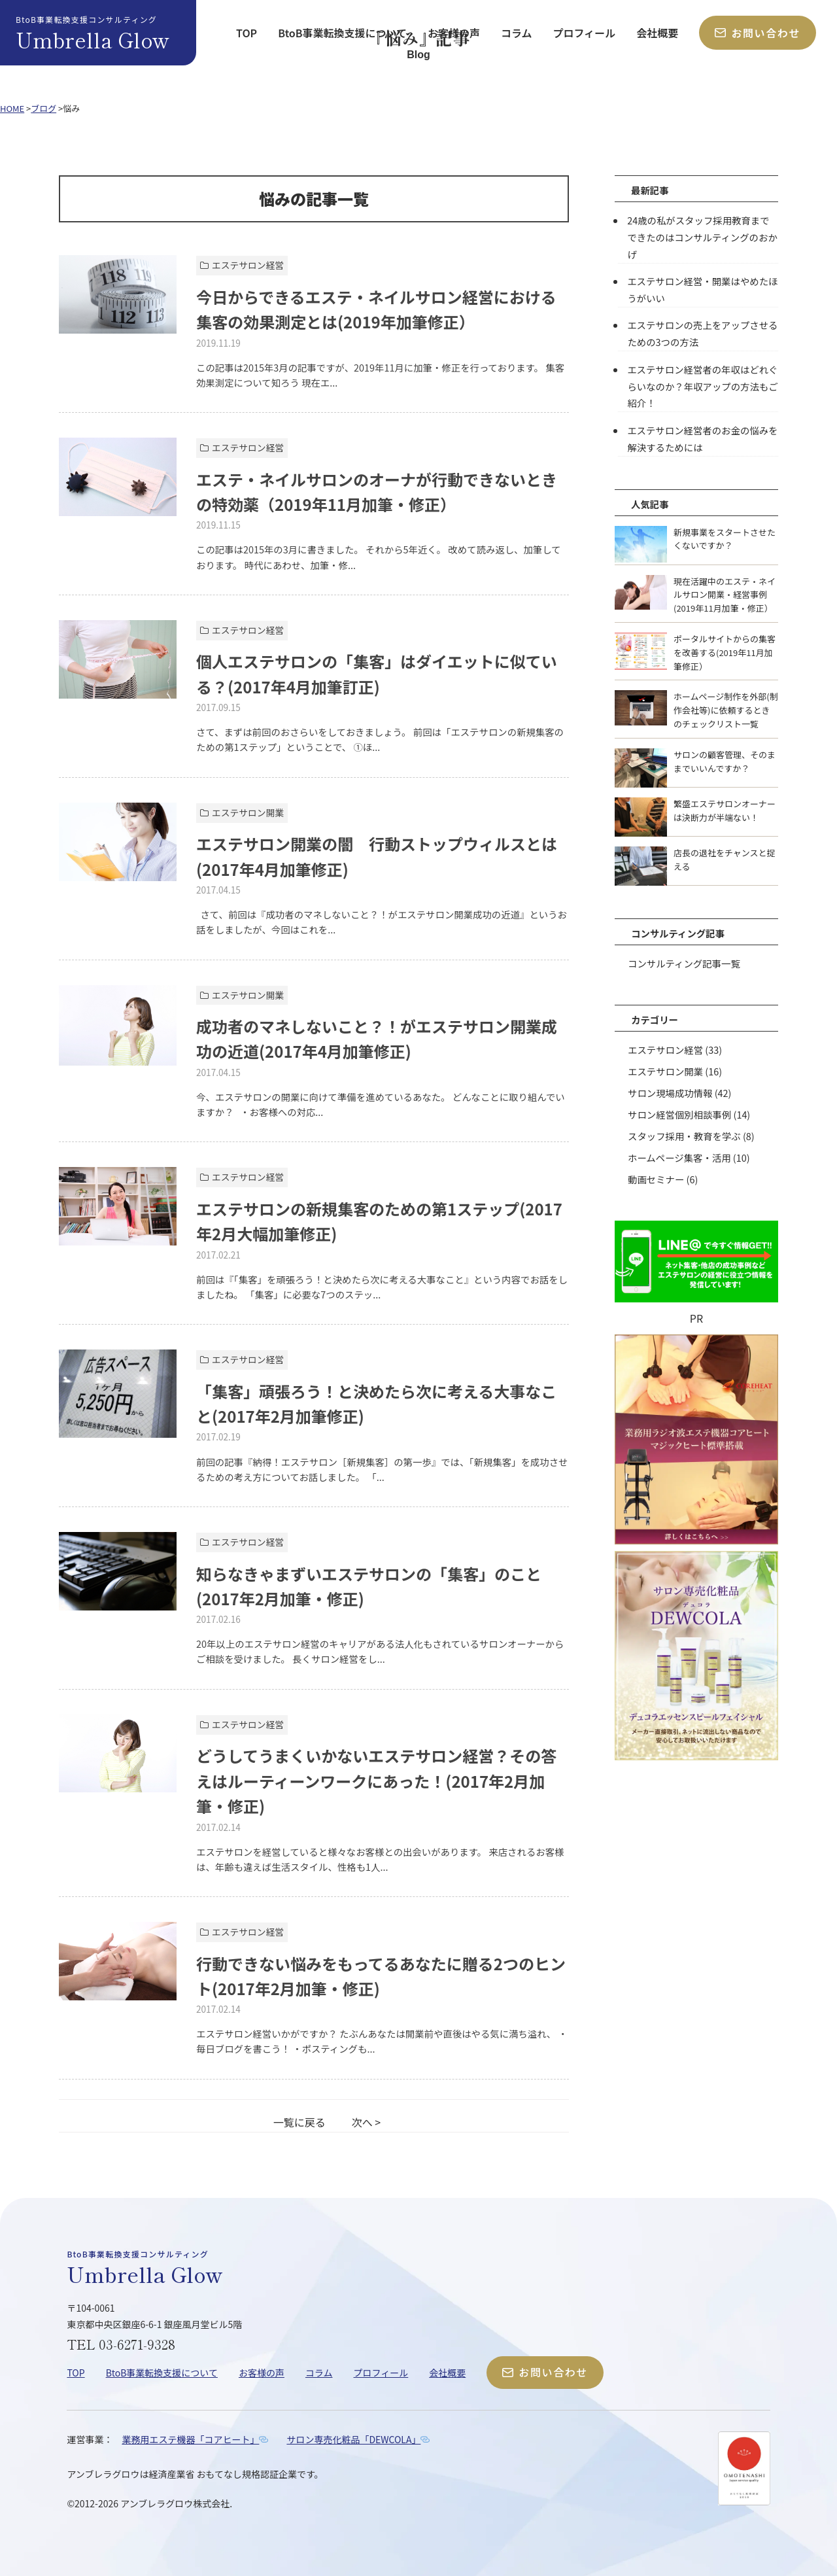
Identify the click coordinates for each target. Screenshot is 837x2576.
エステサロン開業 (665, 1071)
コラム (516, 33)
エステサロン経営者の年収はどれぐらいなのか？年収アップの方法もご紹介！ (702, 386)
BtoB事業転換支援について (342, 33)
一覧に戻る (299, 2122)
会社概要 (657, 33)
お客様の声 (454, 33)
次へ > (366, 2122)
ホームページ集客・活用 (679, 1157)
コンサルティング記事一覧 (684, 963)
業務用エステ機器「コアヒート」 (190, 2439)
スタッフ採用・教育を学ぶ (684, 1136)
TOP (246, 33)
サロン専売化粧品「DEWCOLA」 (353, 2439)
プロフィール (584, 33)
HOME (12, 108)
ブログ (43, 108)
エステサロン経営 (665, 1049)
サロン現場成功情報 (670, 1093)
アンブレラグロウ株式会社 (175, 2503)
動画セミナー (656, 1179)
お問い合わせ (757, 33)
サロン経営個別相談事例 (679, 1114)
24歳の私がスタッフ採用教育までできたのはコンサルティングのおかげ (702, 237)
